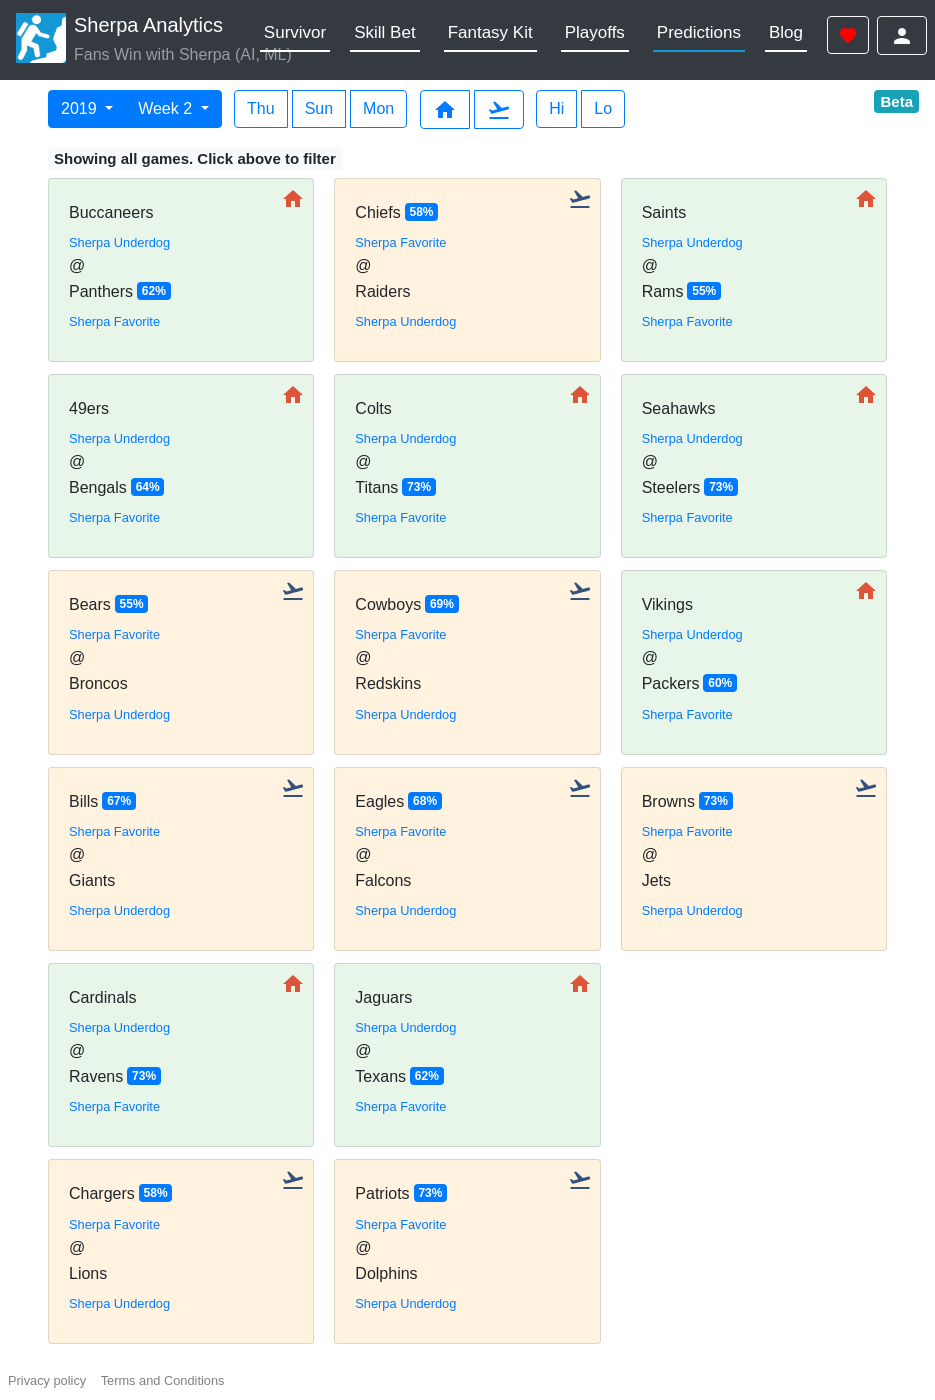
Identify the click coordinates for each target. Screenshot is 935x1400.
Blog (786, 32)
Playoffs (595, 32)
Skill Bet (384, 32)
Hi (556, 108)
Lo (603, 108)
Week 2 (167, 108)
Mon (378, 108)
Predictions (699, 32)
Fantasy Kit (490, 32)
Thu (261, 108)
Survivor (295, 32)
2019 (81, 108)
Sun (319, 108)
